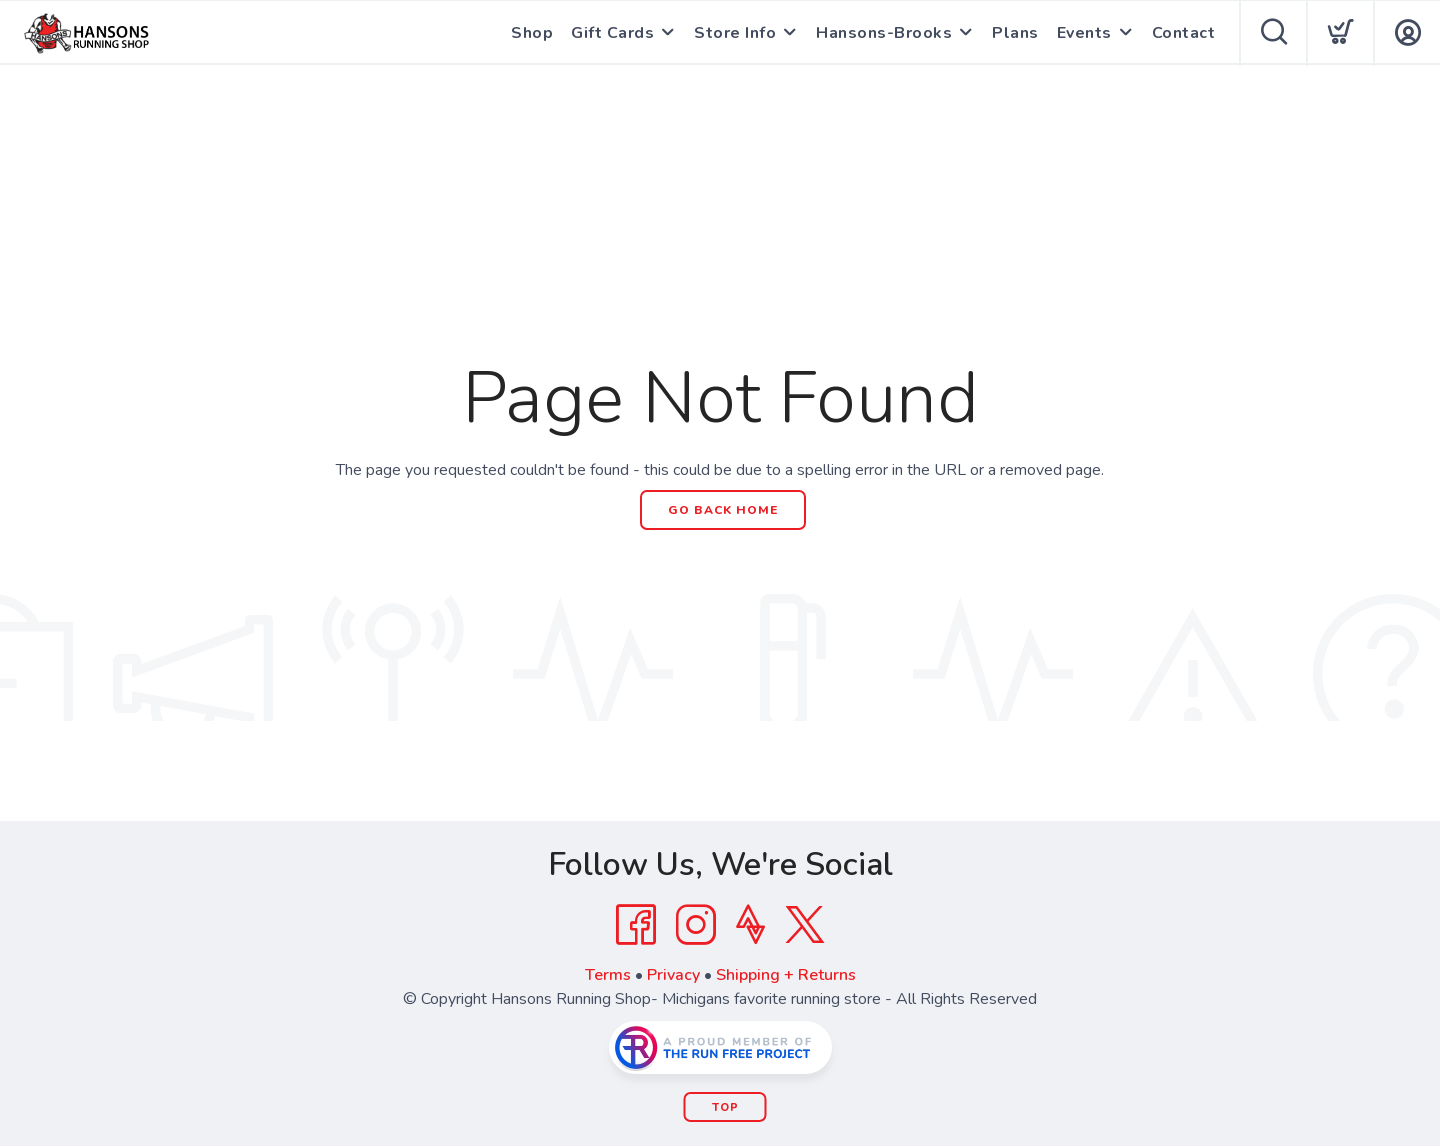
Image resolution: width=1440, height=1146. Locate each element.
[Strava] (750, 925)
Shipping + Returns (786, 975)
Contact (1184, 33)
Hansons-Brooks (884, 33)
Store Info (735, 33)
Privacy (673, 975)
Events (1084, 33)
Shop (532, 33)
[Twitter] (805, 925)
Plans (1015, 33)
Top (725, 1107)
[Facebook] (636, 925)
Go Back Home (723, 510)
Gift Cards (612, 33)
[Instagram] (696, 925)
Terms (608, 975)
